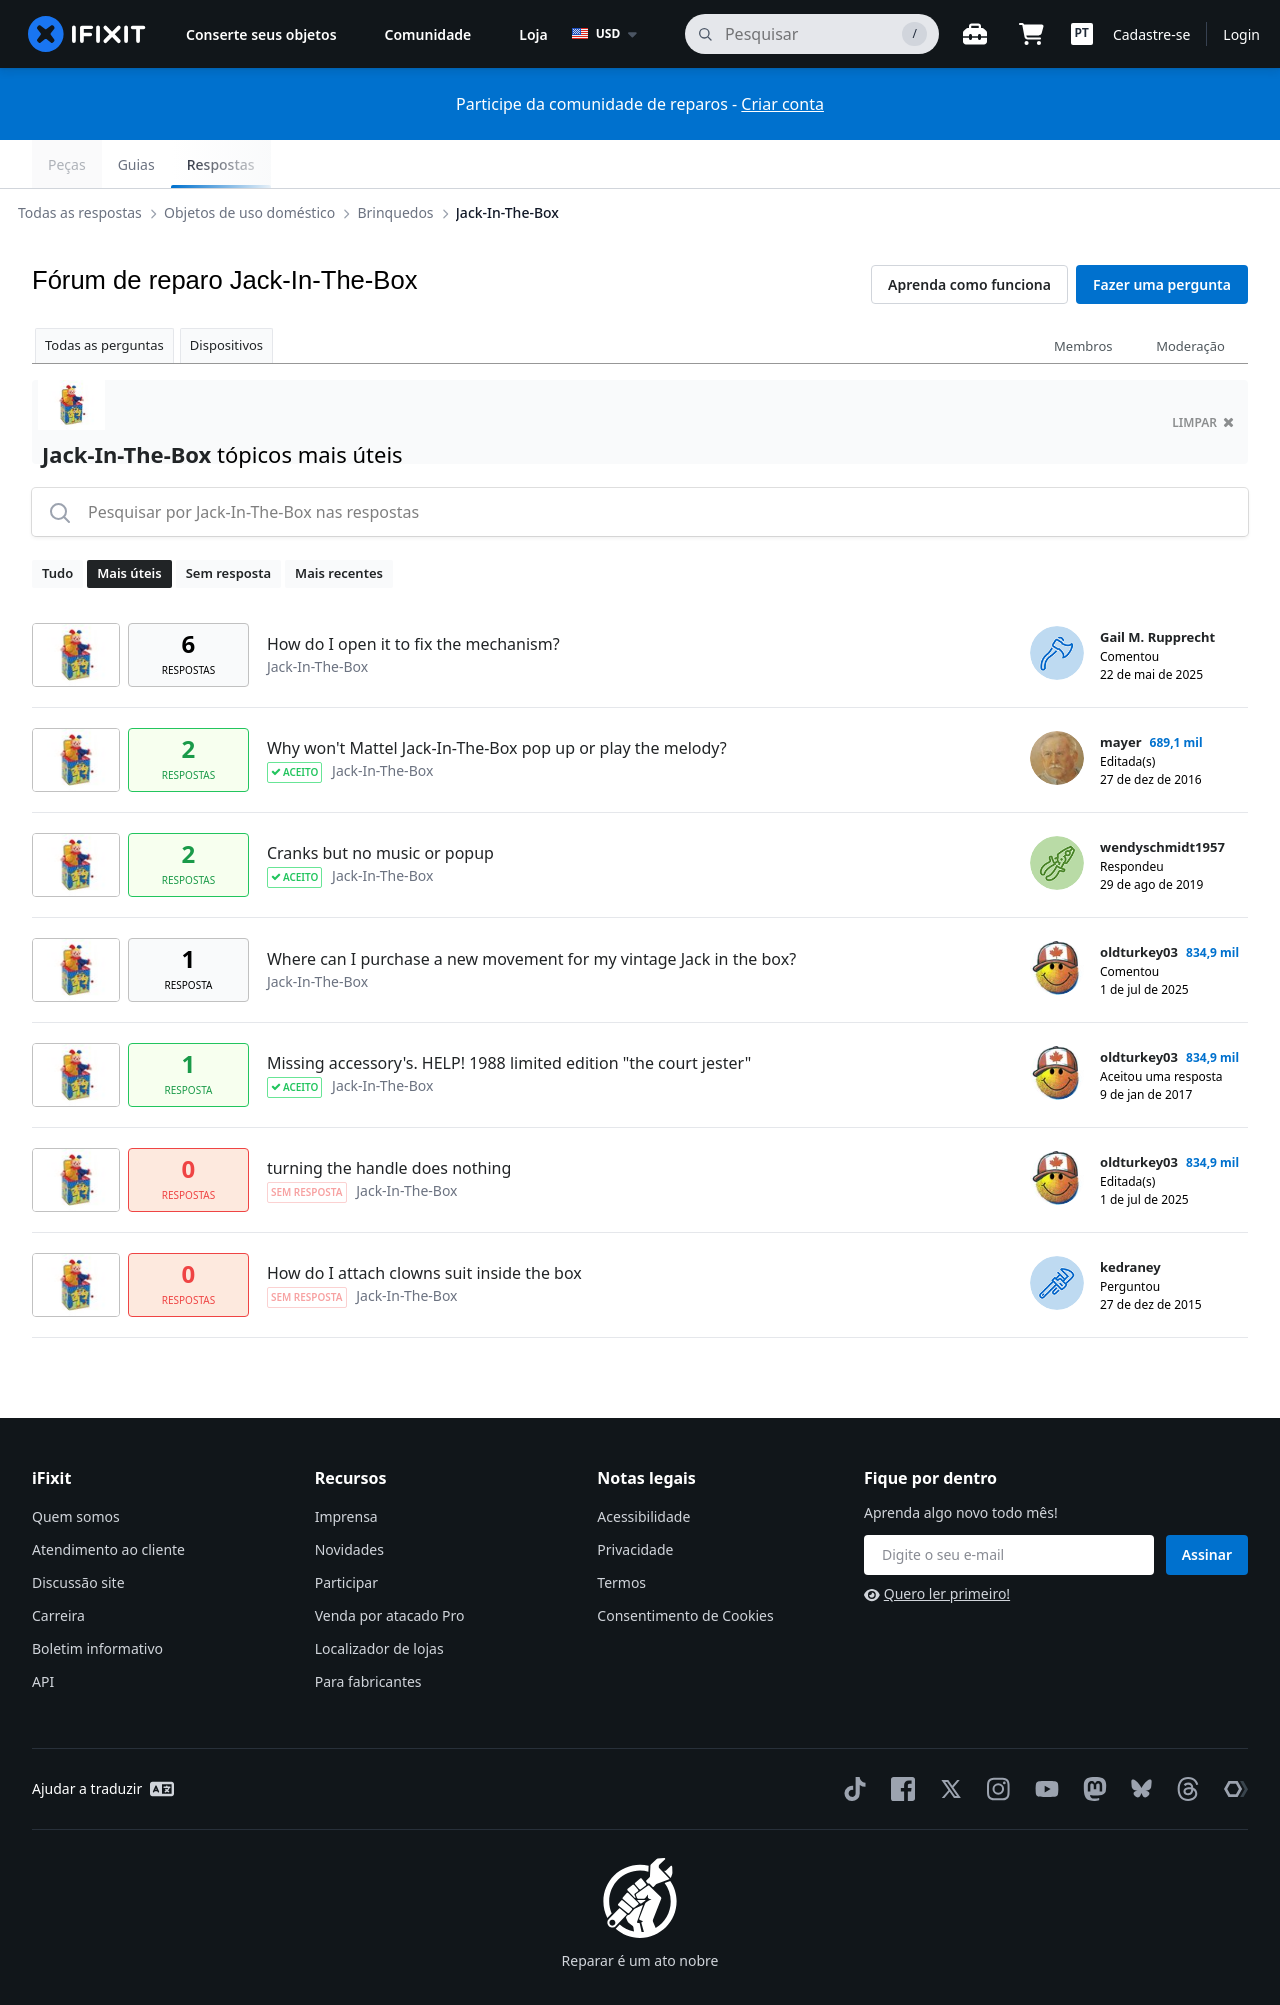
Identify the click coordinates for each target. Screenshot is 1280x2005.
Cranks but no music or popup (380, 805)
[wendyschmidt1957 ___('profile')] (1057, 815)
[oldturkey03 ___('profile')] (1057, 920)
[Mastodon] (1091, 1741)
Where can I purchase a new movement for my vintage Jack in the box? (531, 911)
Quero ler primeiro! (937, 1545)
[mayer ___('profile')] (1057, 710)
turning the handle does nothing (389, 1120)
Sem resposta (228, 525)
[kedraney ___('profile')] (1057, 1235)
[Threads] (1184, 1741)
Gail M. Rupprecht (1157, 589)
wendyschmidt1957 (1162, 799)
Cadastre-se (1151, 34)
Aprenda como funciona (969, 236)
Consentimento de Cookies (685, 1567)
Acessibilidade (643, 1468)
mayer (1120, 694)
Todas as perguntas (104, 297)
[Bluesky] (1137, 1741)
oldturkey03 (1139, 904)
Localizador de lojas (379, 1600)
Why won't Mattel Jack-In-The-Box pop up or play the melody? (497, 700)
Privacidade (635, 1501)
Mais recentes (339, 525)
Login (1241, 34)
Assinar (1207, 1506)
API (43, 1633)
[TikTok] (851, 1741)
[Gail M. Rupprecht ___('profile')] (1057, 605)
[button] (1082, 34)
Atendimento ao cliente (108, 1501)
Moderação (1190, 298)
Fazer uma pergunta (1162, 236)
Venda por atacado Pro (390, 1567)
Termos (621, 1534)
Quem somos (76, 1468)
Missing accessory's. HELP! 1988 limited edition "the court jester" (509, 1015)
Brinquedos (411, 163)
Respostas (1198, 164)
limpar (1203, 374)
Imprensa (346, 1468)
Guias (1113, 164)
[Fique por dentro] (1009, 1507)
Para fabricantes (368, 1633)
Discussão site (78, 1534)
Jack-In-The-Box (523, 163)
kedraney (1130, 1219)
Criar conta (782, 104)
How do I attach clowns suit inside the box (424, 1225)
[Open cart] (1031, 34)
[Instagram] (995, 1741)
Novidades (349, 1501)
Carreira (58, 1567)
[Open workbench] (975, 34)
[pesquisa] (812, 34)
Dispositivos (226, 297)
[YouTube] (1043, 1741)
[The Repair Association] (1232, 1741)
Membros (1083, 298)
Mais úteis (129, 525)
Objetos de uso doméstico (265, 163)
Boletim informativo (97, 1600)
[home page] (87, 34)
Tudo (57, 525)
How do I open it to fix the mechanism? (413, 596)
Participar (346, 1534)
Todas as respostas (96, 163)
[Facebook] (899, 1741)
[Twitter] (947, 1741)
